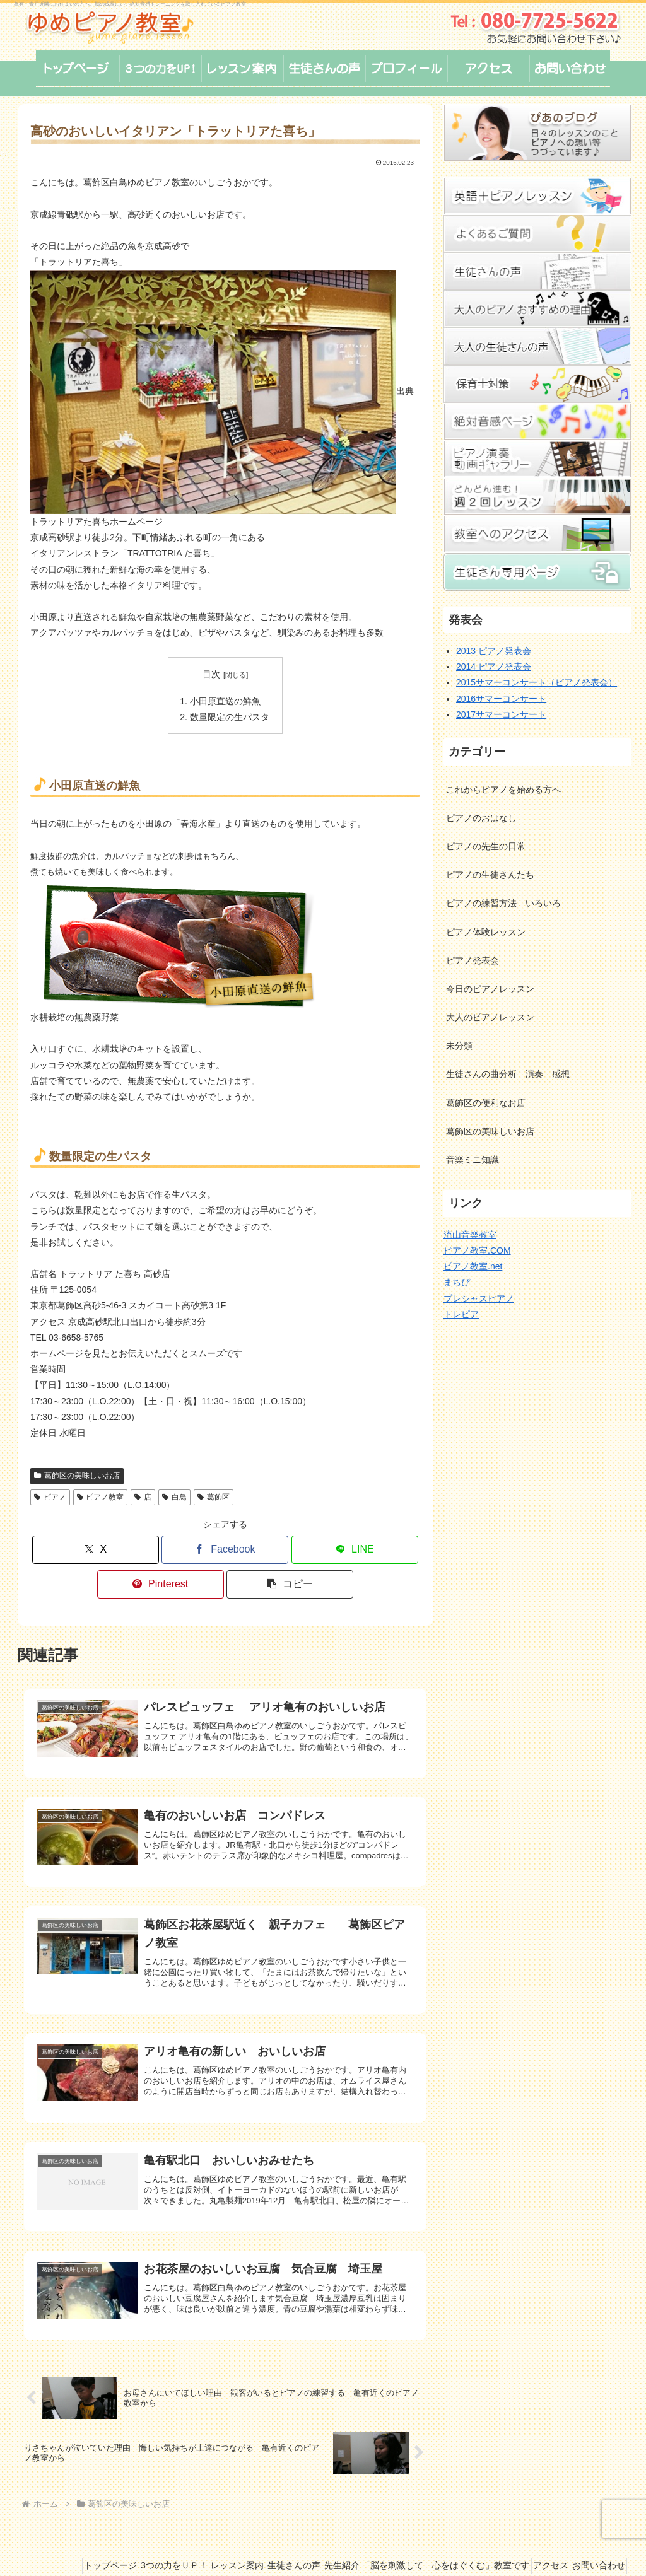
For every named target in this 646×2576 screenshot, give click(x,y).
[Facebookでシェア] (225, 1544)
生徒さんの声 (326, 2520)
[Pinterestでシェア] (160, 1579)
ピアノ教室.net (472, 1266)
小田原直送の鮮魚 (225, 699)
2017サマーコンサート (501, 714)
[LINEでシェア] (354, 1544)
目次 (211, 674)
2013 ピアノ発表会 (493, 651)
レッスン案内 (260, 2520)
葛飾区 (213, 1492)
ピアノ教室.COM (477, 1250)
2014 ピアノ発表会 (493, 666)
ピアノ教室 (100, 1492)
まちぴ (456, 1282)
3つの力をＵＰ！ (187, 2520)
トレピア (461, 1314)
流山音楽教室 (469, 1235)
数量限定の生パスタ (229, 713)
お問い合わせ (593, 2536)
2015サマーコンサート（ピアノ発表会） (536, 682)
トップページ (114, 2520)
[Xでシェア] (95, 1544)
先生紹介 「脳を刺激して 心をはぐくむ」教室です (469, 2520)
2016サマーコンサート (501, 699)
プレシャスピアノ (478, 1298)
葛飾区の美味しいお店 (77, 1471)
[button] (289, 1579)
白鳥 (174, 1492)
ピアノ (50, 1492)
